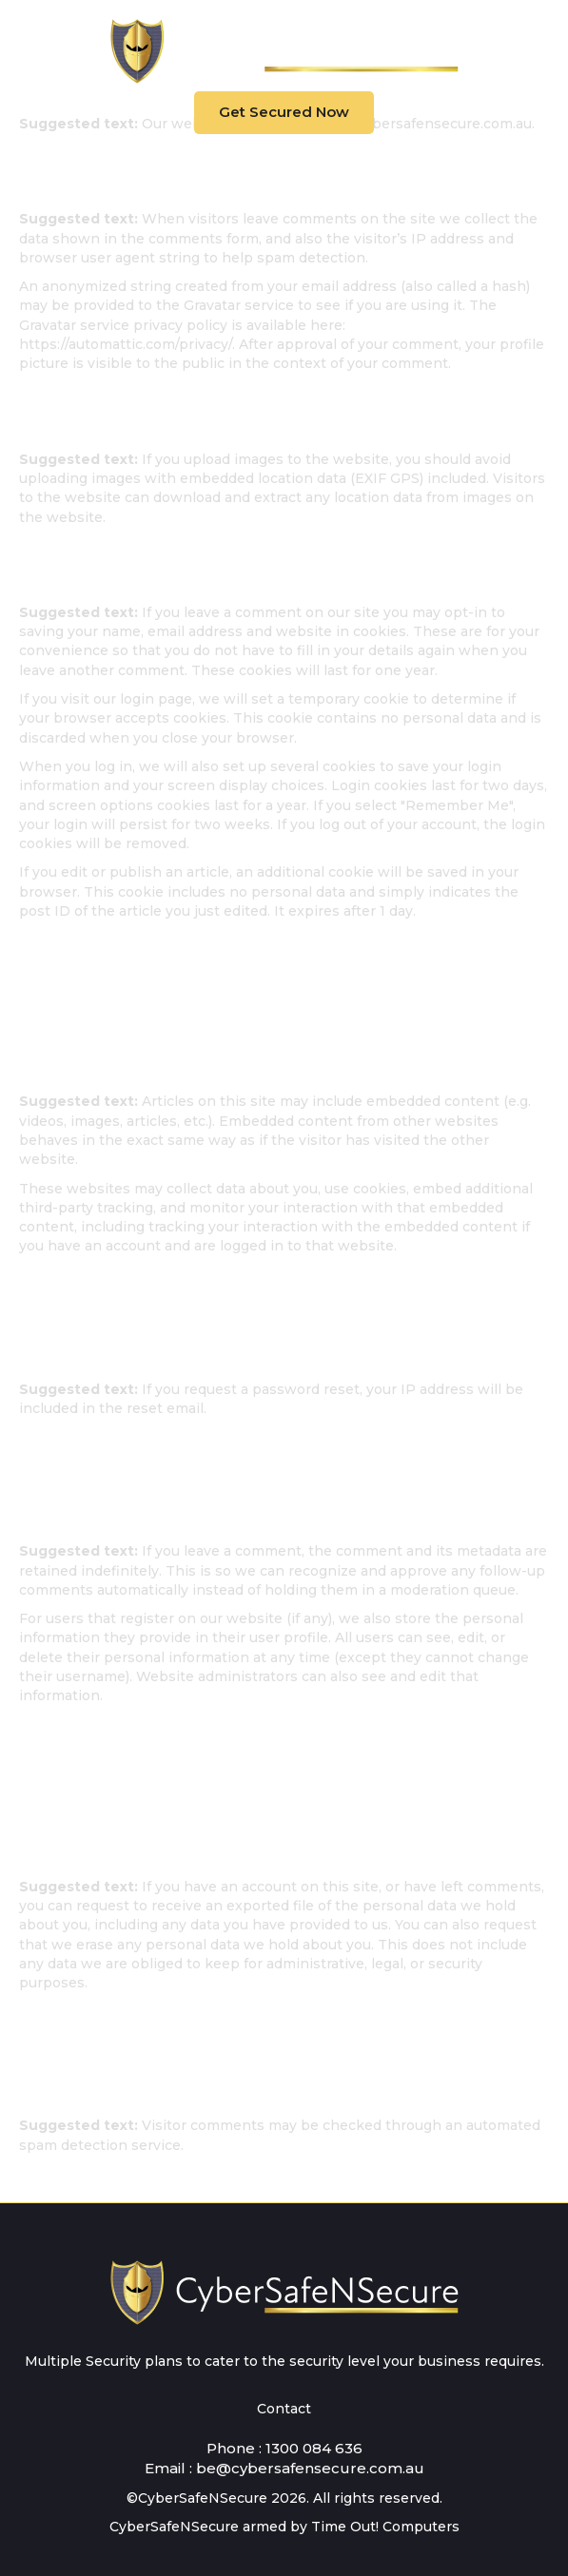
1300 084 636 (313, 2448)
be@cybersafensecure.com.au (310, 2468)
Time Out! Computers (385, 2526)
